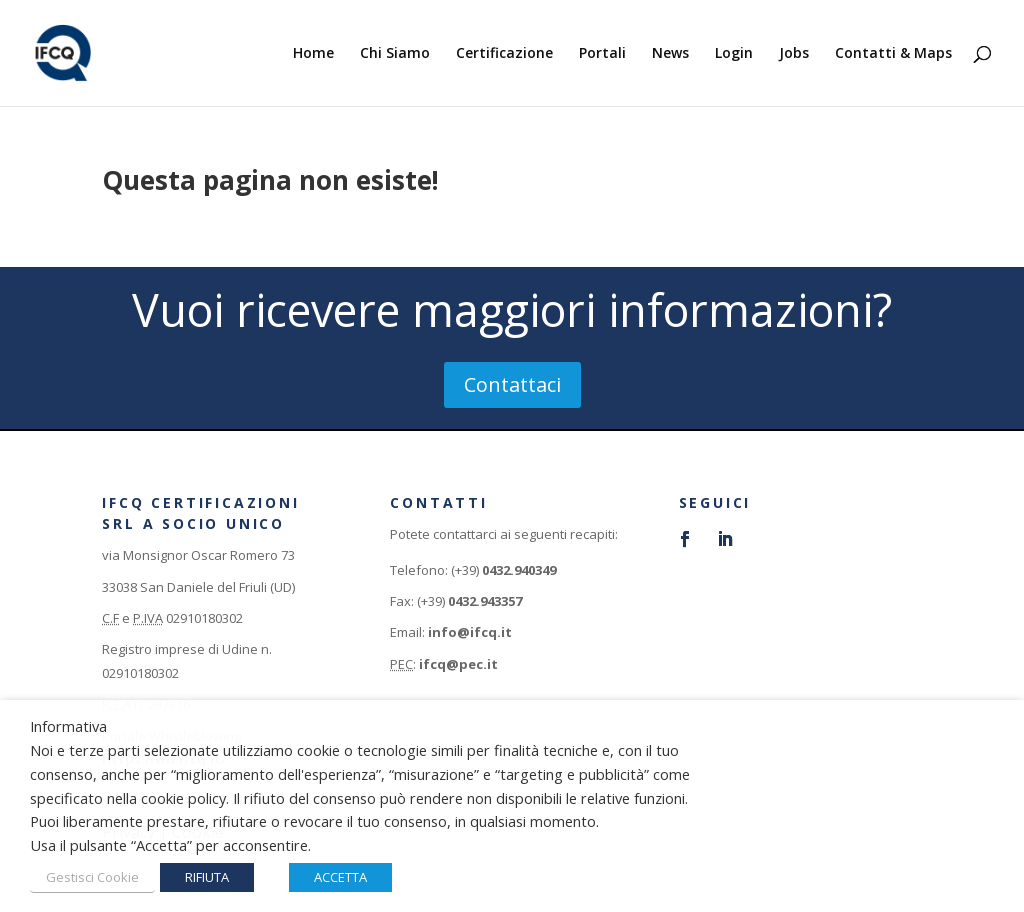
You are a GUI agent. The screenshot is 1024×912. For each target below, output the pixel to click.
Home (313, 54)
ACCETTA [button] (340, 877)
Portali (602, 54)
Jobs (794, 54)
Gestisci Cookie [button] (92, 877)
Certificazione (504, 54)
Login (734, 54)
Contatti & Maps (893, 54)
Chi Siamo (395, 54)
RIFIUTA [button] (207, 877)
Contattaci (512, 384)
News (670, 54)
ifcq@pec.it (458, 664)
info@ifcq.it (470, 632)
